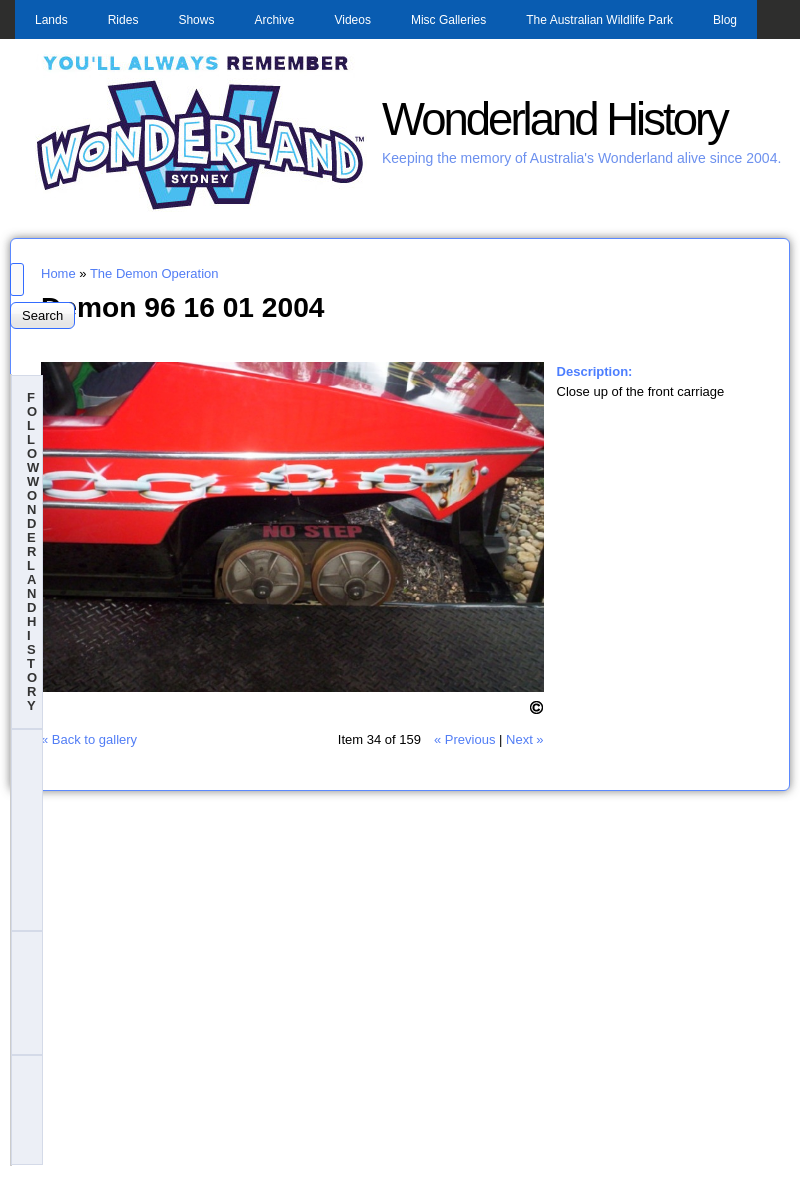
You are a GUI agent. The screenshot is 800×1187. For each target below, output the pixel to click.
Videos (352, 20)
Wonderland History (554, 119)
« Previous (464, 739)
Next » (525, 739)
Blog (725, 20)
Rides (123, 20)
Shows (196, 20)
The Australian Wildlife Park (599, 20)
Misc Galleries (448, 20)
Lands (51, 20)
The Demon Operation (154, 273)
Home (58, 273)
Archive (274, 20)
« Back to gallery (89, 739)
